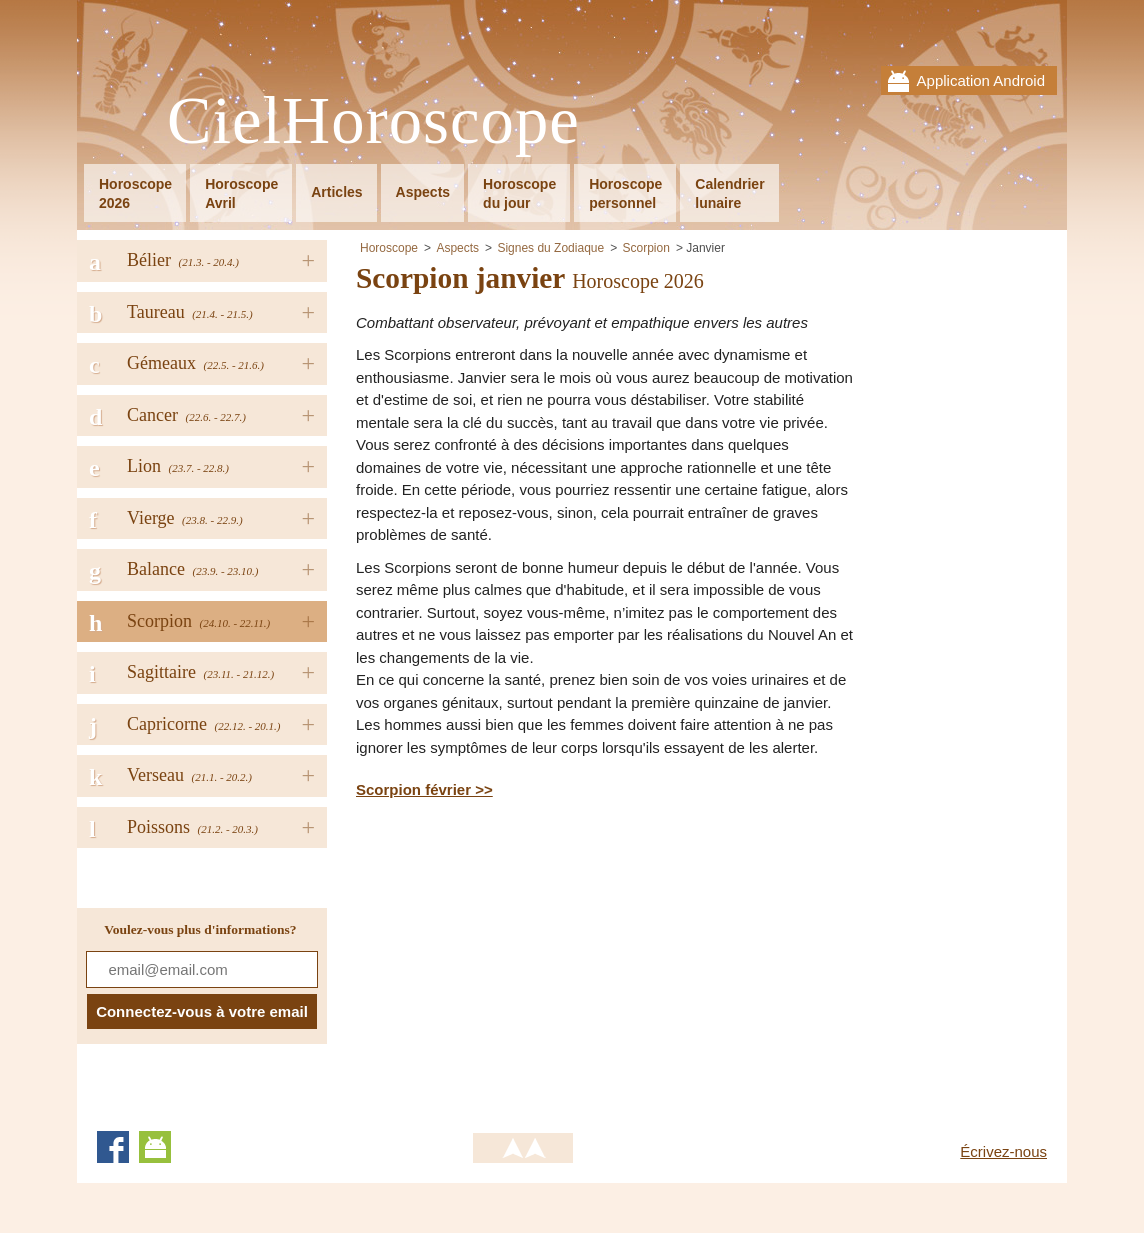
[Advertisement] (524, 962)
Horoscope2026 (135, 193)
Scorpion (646, 248)
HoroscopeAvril (241, 193)
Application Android (981, 80)
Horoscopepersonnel (625, 193)
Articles (336, 192)
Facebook (113, 1147)
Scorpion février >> (424, 789)
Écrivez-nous (1003, 1151)
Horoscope (389, 248)
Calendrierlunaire (729, 193)
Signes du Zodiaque (550, 248)
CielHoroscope (373, 121)
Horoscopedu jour (519, 193)
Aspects (423, 192)
